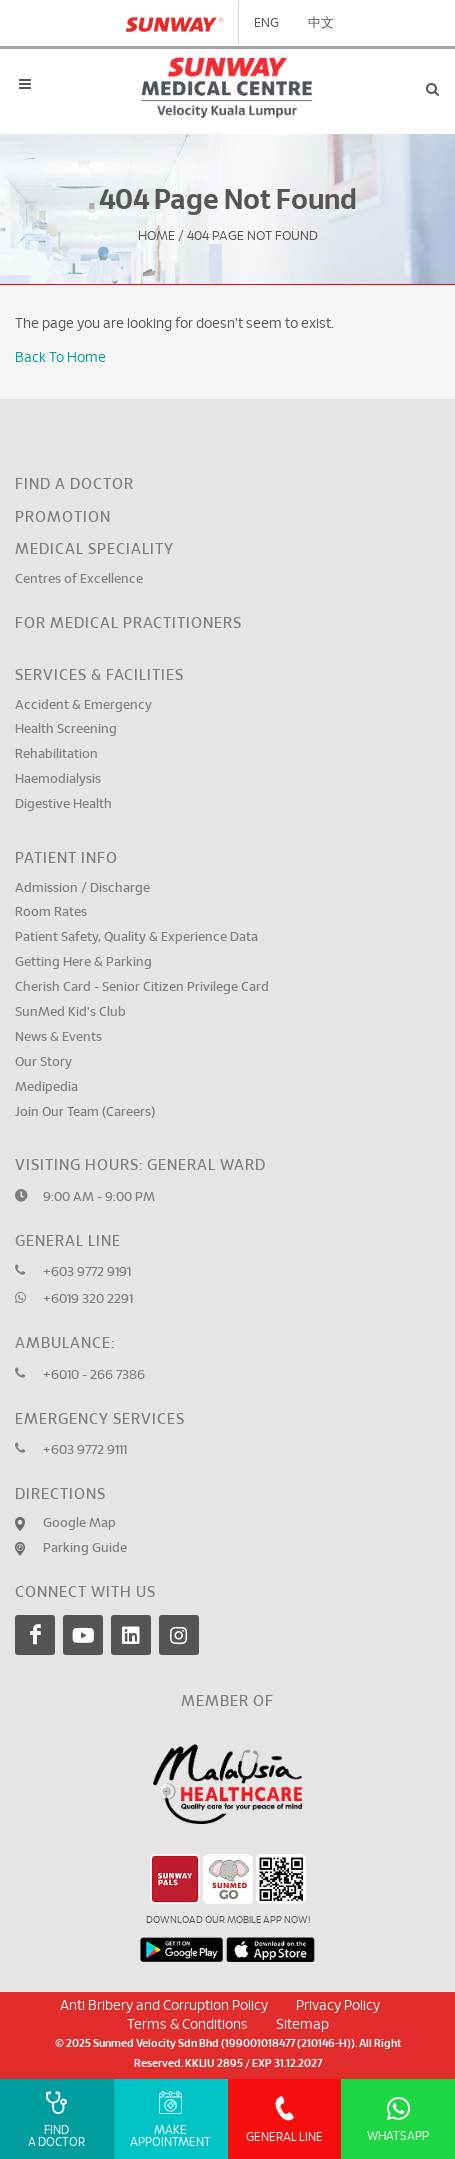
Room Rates (51, 912)
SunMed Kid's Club (70, 1012)
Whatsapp (398, 2119)
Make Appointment (170, 2119)
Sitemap (302, 2025)
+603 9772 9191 (87, 1272)
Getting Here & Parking (83, 962)
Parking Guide (85, 1548)
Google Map (79, 1523)
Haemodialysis (58, 779)
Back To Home (60, 358)
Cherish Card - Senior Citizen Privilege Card (142, 987)
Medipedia (46, 1087)
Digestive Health (63, 804)
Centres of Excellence (79, 579)
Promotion (63, 517)
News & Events (58, 1037)
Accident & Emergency (83, 705)
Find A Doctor (56, 2119)
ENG (266, 23)
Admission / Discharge (82, 888)
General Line (284, 2119)
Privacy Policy (338, 2006)
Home (156, 236)
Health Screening (66, 729)
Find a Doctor (74, 484)
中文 (321, 23)
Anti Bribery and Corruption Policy (164, 2006)
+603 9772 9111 (85, 1450)
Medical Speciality (94, 549)
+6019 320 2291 (88, 1299)
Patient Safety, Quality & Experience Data (136, 937)
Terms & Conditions (187, 2025)
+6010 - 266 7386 (94, 1375)
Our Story (43, 1062)
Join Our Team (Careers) (85, 1112)
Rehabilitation (56, 754)
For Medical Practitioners (128, 623)
